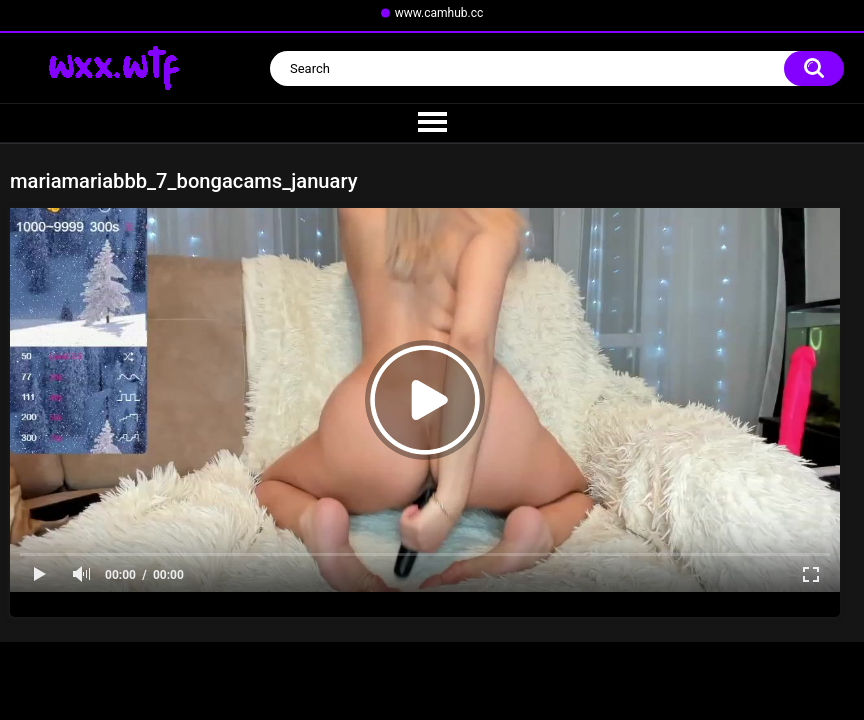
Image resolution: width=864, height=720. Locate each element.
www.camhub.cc (439, 13)
